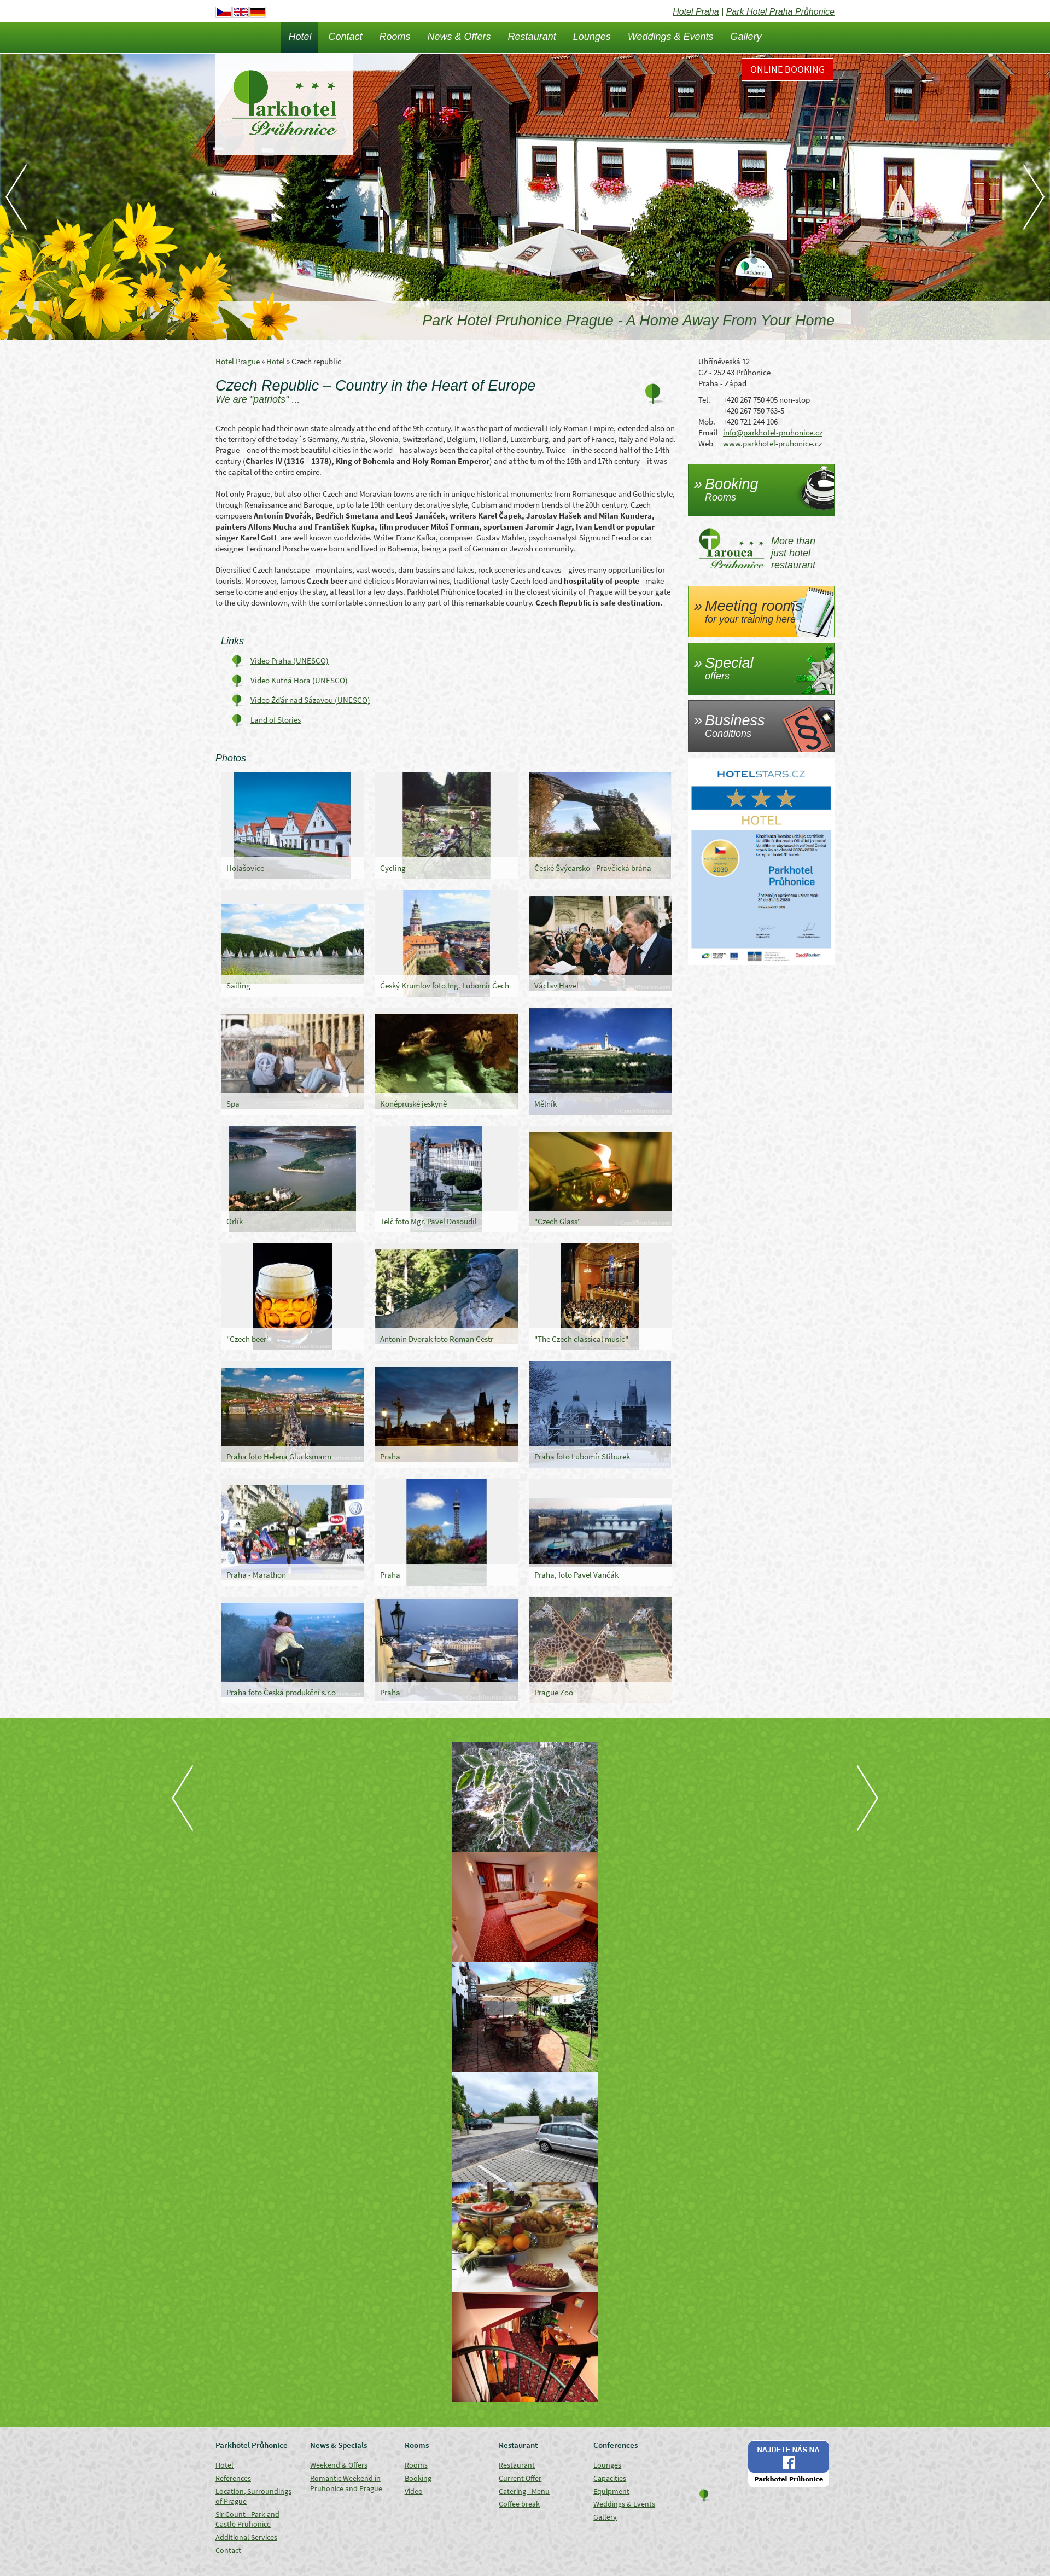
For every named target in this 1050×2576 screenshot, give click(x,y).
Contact (345, 36)
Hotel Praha (696, 11)
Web (705, 443)
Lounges (592, 36)
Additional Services (246, 2537)
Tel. (704, 399)
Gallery (746, 36)
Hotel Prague (237, 361)
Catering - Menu (524, 2491)
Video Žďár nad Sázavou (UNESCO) (310, 700)
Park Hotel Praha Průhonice (780, 11)
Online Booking (787, 69)
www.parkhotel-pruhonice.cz (772, 443)
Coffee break (519, 2504)
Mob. (706, 421)
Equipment (611, 2491)
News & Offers (459, 36)
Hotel (299, 36)
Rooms (395, 36)
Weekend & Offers (339, 2465)
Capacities (609, 2478)
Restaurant (532, 36)
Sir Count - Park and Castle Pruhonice (247, 2519)
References (233, 2478)
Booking (418, 2478)
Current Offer (520, 2478)
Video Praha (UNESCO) (289, 660)
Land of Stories (275, 719)
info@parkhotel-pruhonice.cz (772, 432)
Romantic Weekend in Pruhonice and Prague (346, 2483)
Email (708, 432)
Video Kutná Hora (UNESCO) (299, 680)
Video (414, 2491)
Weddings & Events (671, 36)
